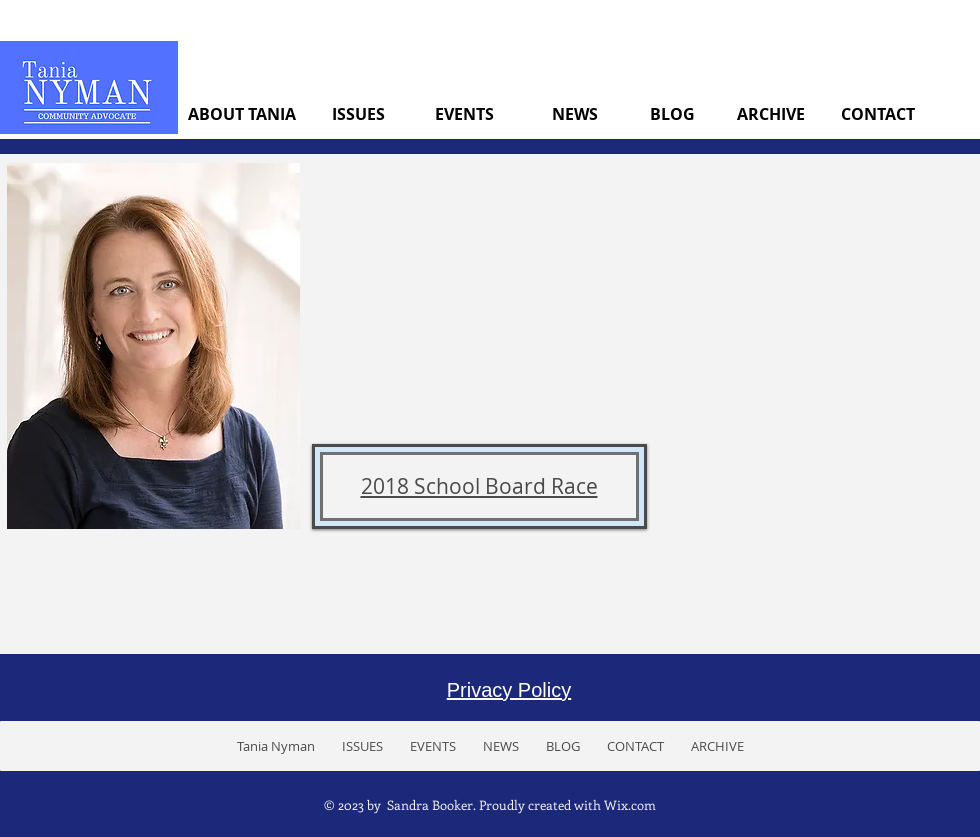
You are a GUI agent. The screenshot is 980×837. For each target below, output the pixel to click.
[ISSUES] (358, 114)
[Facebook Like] (895, 745)
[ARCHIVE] (770, 114)
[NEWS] (574, 114)
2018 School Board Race (479, 486)
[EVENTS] (464, 114)
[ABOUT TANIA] (242, 114)
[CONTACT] (877, 114)
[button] (362, 746)
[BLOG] (672, 114)
